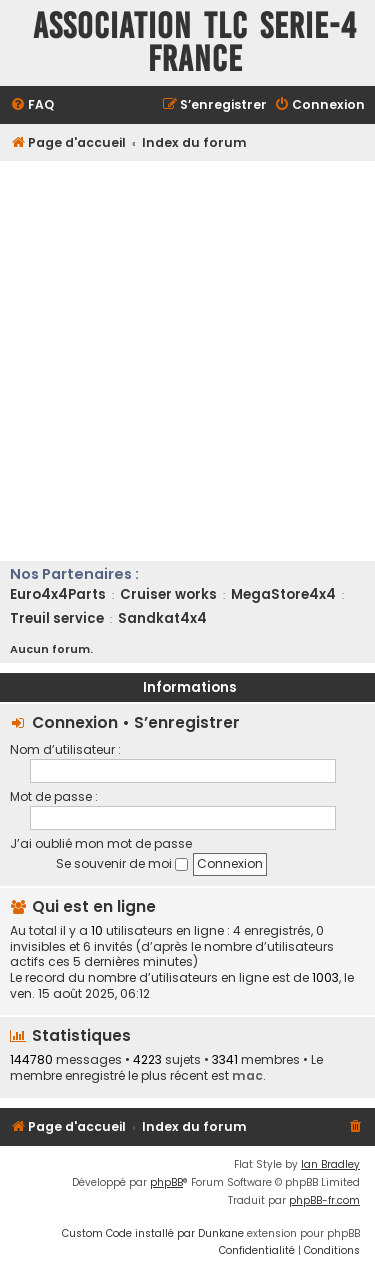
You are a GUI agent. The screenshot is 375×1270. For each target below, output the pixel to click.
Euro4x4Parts (58, 594)
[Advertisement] (187, 358)
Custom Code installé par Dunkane (153, 1233)
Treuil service (57, 618)
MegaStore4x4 (283, 594)
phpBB (166, 1182)
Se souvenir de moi (122, 863)
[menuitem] (32, 105)
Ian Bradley (330, 1164)
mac (247, 1075)
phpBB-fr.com (324, 1200)
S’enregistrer (187, 722)
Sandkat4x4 (162, 618)
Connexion (75, 722)
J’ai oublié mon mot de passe (101, 843)
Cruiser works (168, 594)
